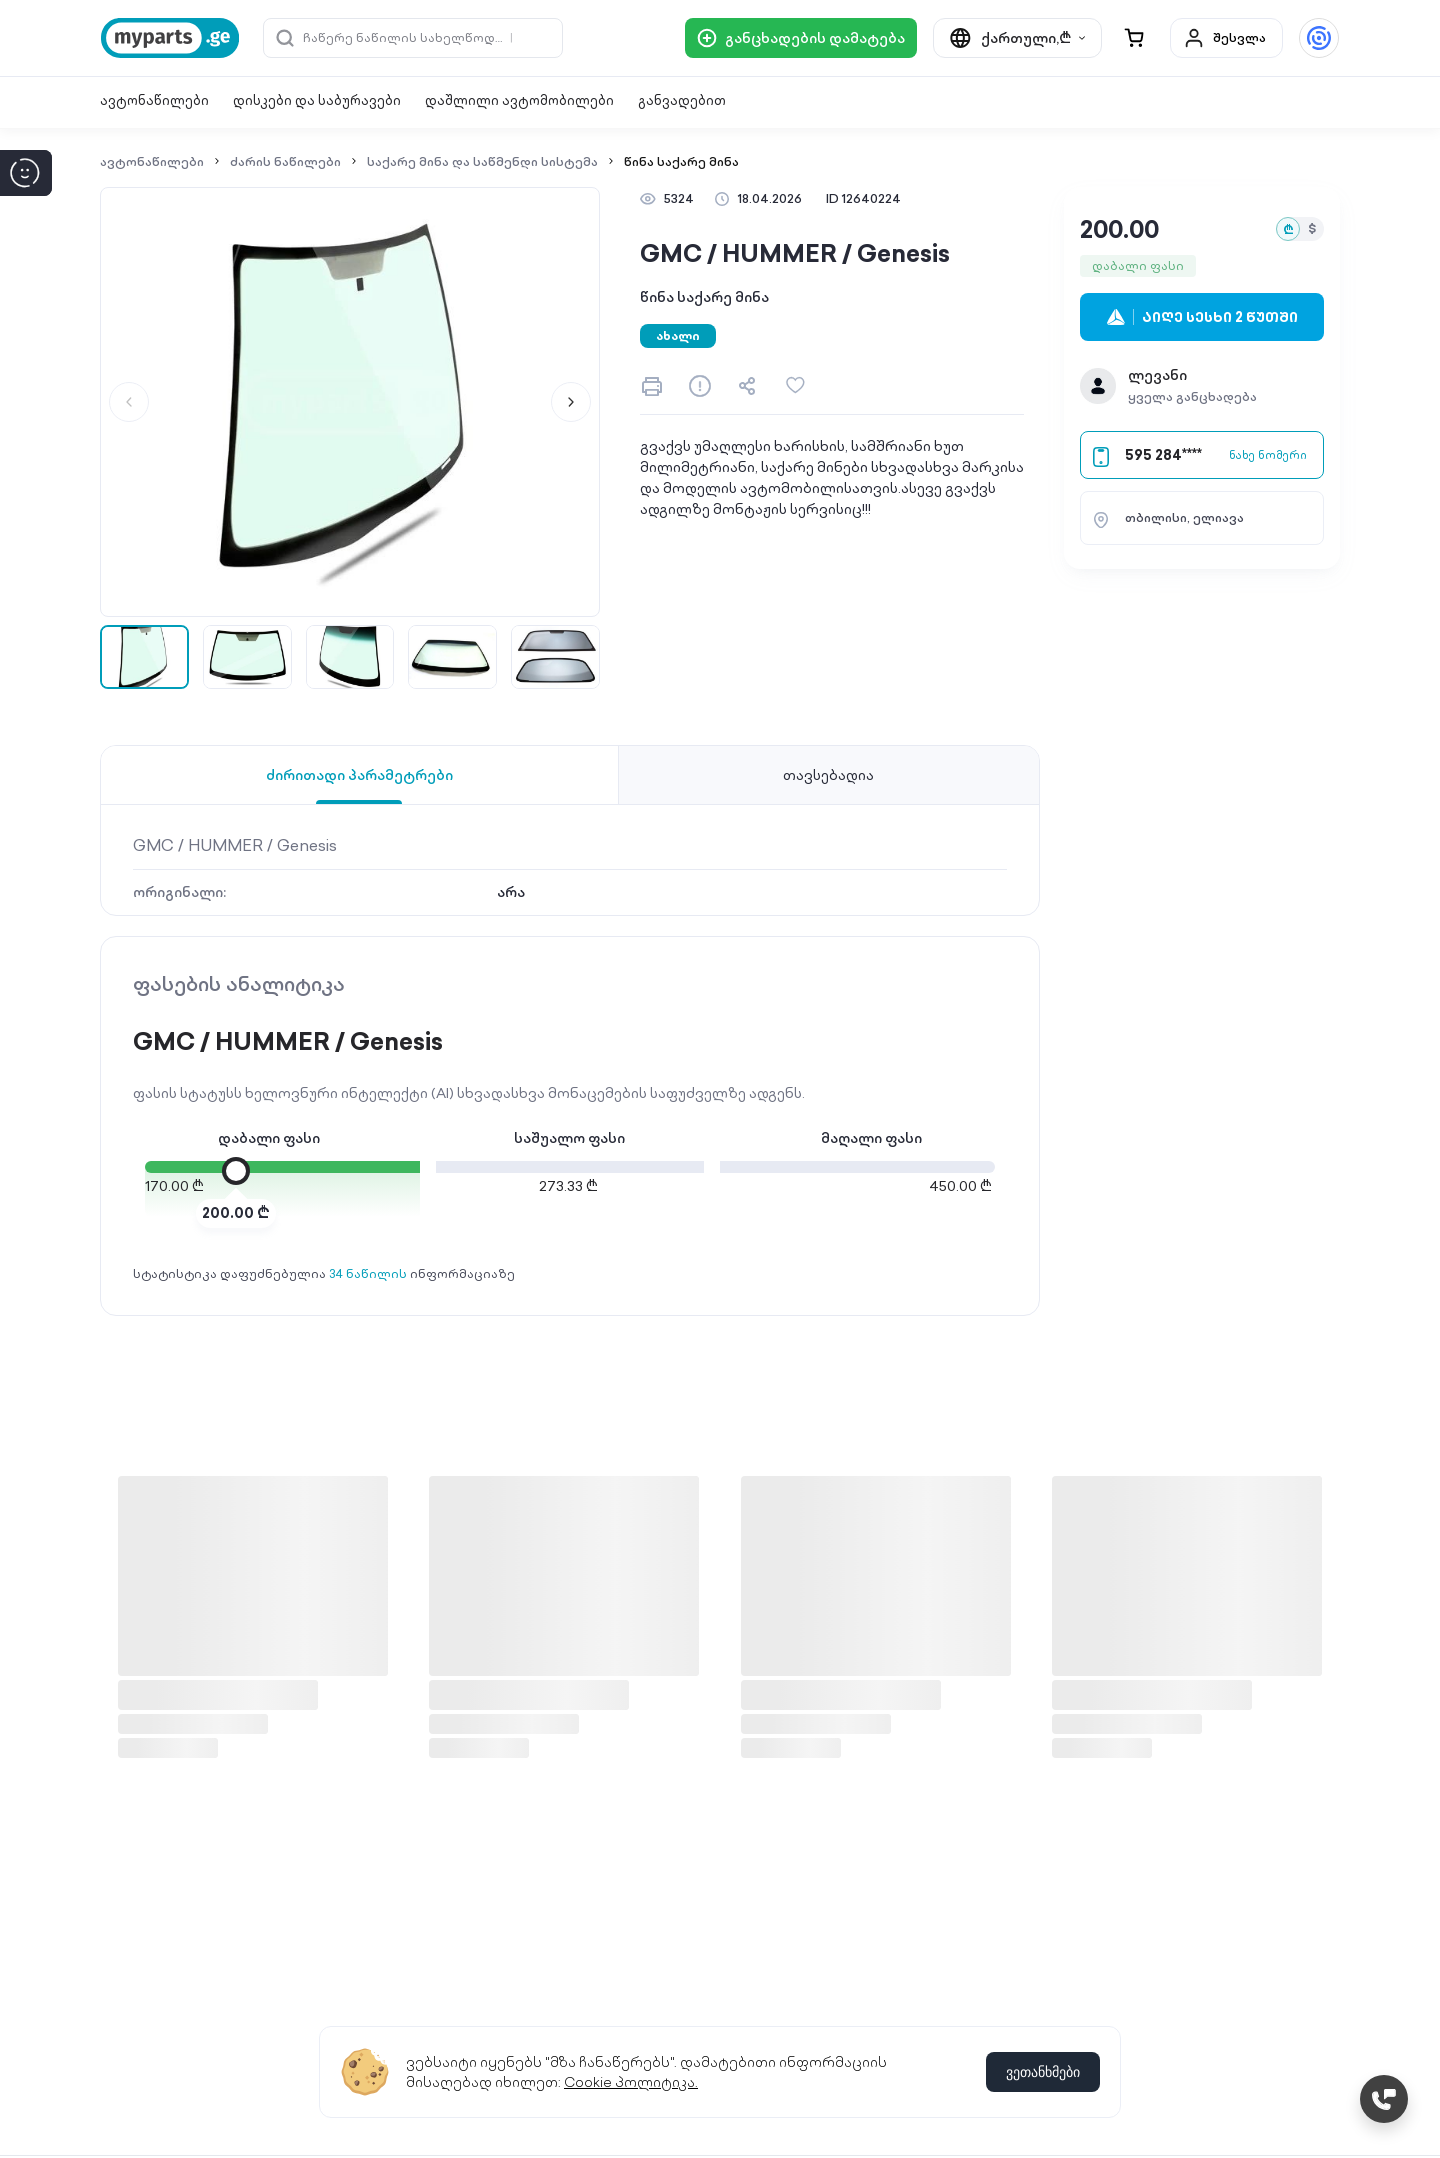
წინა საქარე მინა (681, 161)
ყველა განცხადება (1192, 396)
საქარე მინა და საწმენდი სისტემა (482, 161)
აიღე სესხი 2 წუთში (1202, 317)
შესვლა (1224, 38)
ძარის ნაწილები (285, 161)
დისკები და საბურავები (317, 100)
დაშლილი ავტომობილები (519, 100)
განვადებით (682, 100)
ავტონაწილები (154, 100)
